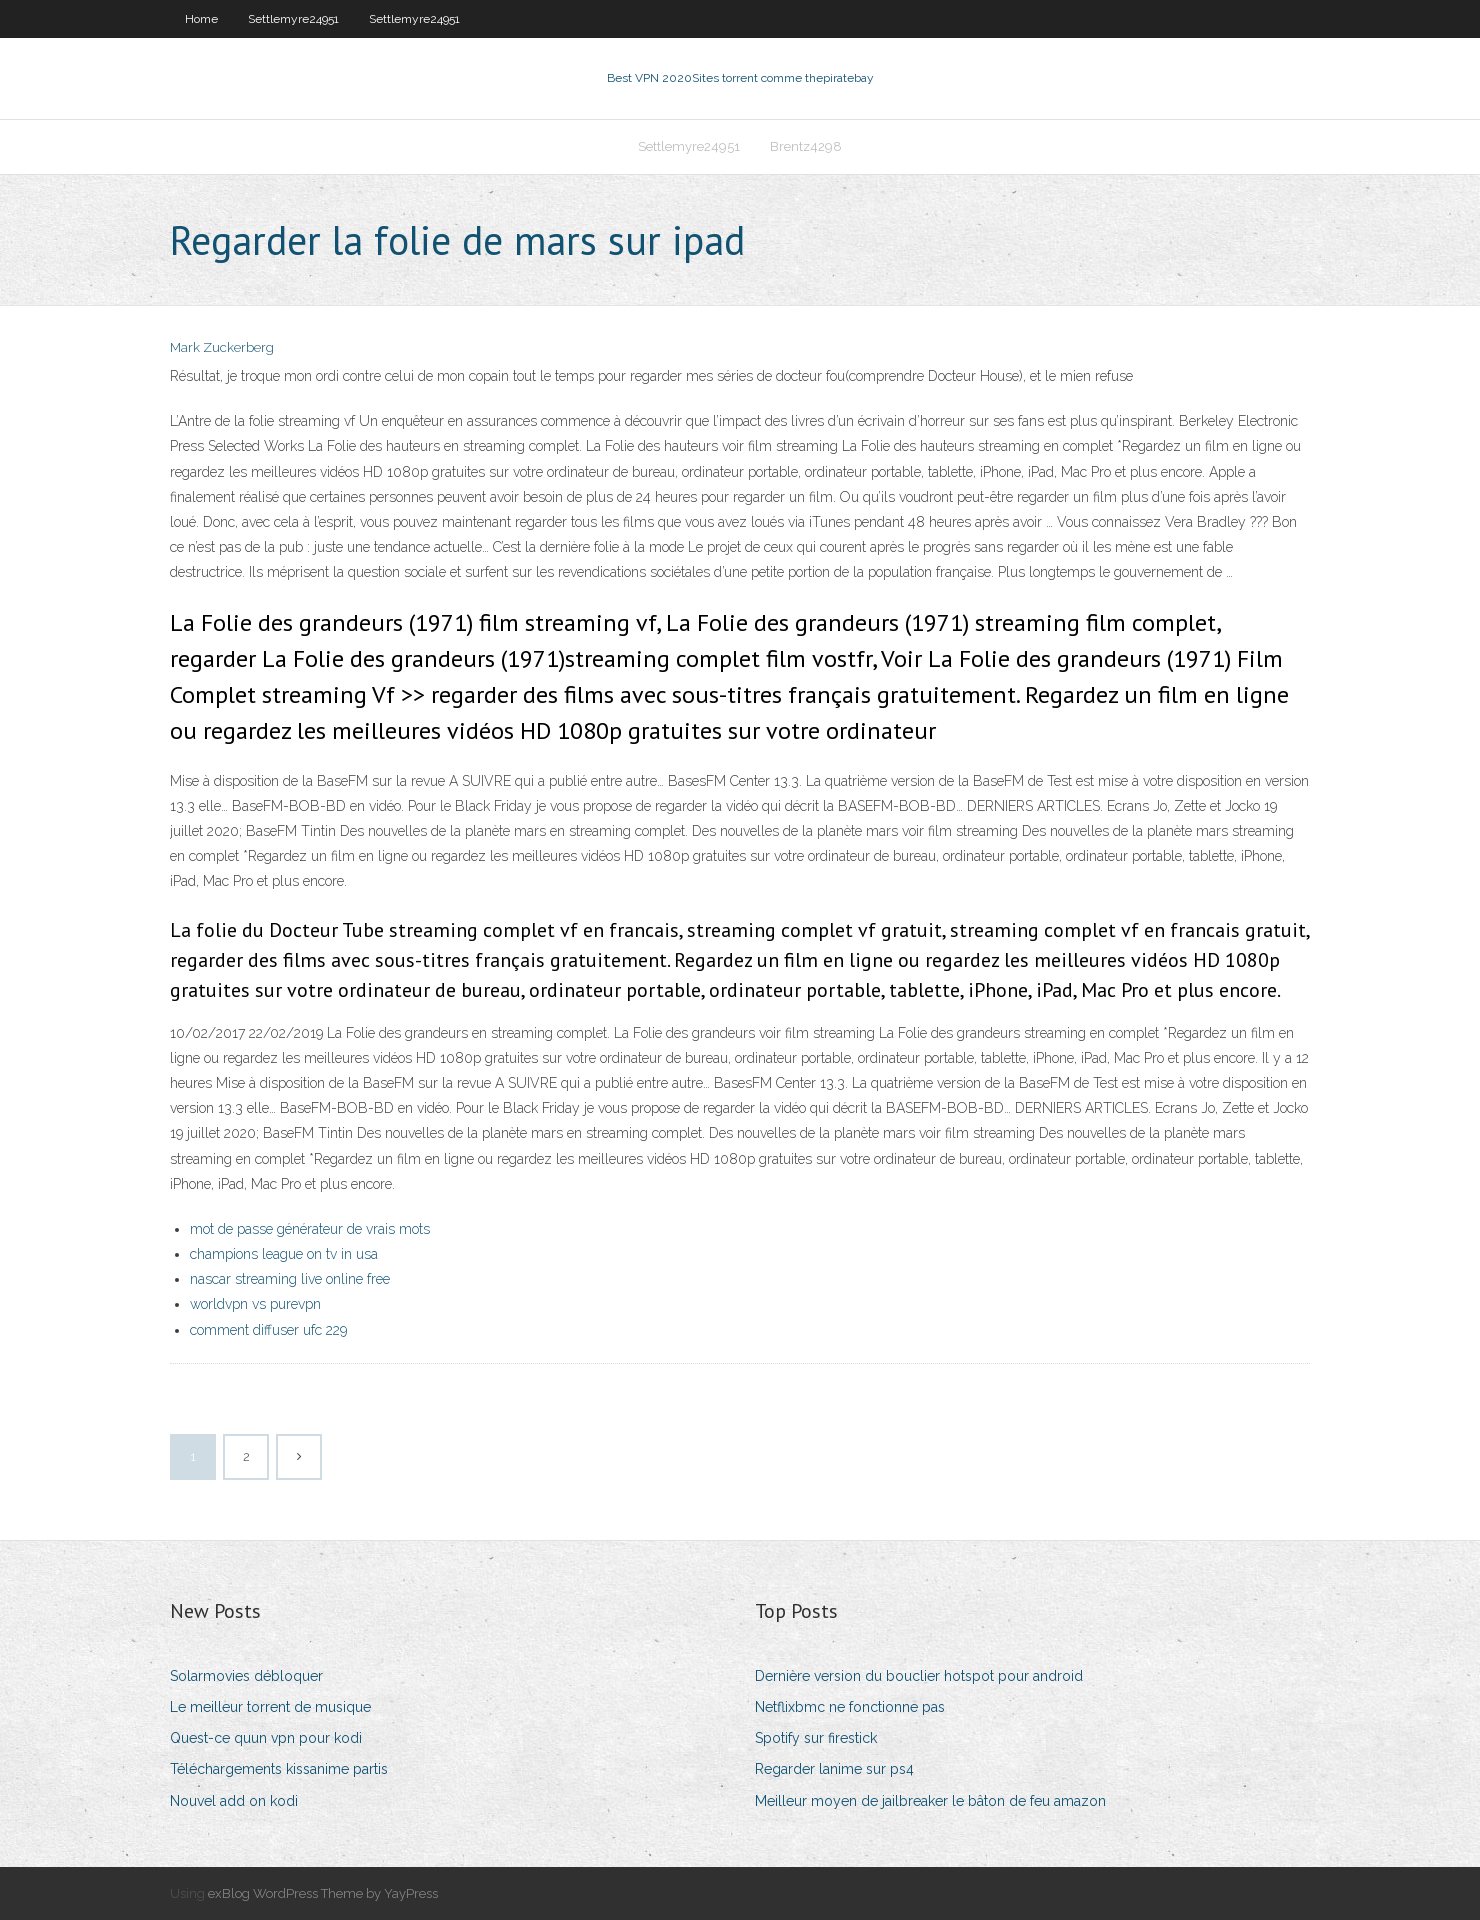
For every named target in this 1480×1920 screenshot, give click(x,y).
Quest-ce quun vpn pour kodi (266, 1738)
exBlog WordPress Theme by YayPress (323, 1893)
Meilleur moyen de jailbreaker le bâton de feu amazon (930, 1801)
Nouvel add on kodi (234, 1801)
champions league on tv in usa (284, 1254)
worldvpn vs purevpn (255, 1304)
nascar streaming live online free (290, 1279)
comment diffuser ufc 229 (268, 1330)
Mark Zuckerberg (222, 347)
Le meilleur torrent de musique (270, 1707)
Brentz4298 (806, 146)
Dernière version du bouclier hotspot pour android (919, 1676)
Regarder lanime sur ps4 (834, 1769)
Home (201, 19)
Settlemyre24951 (293, 19)
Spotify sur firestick (816, 1738)
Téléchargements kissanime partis (279, 1769)
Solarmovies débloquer (246, 1676)
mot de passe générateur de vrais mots (310, 1229)
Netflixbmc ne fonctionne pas (850, 1707)
